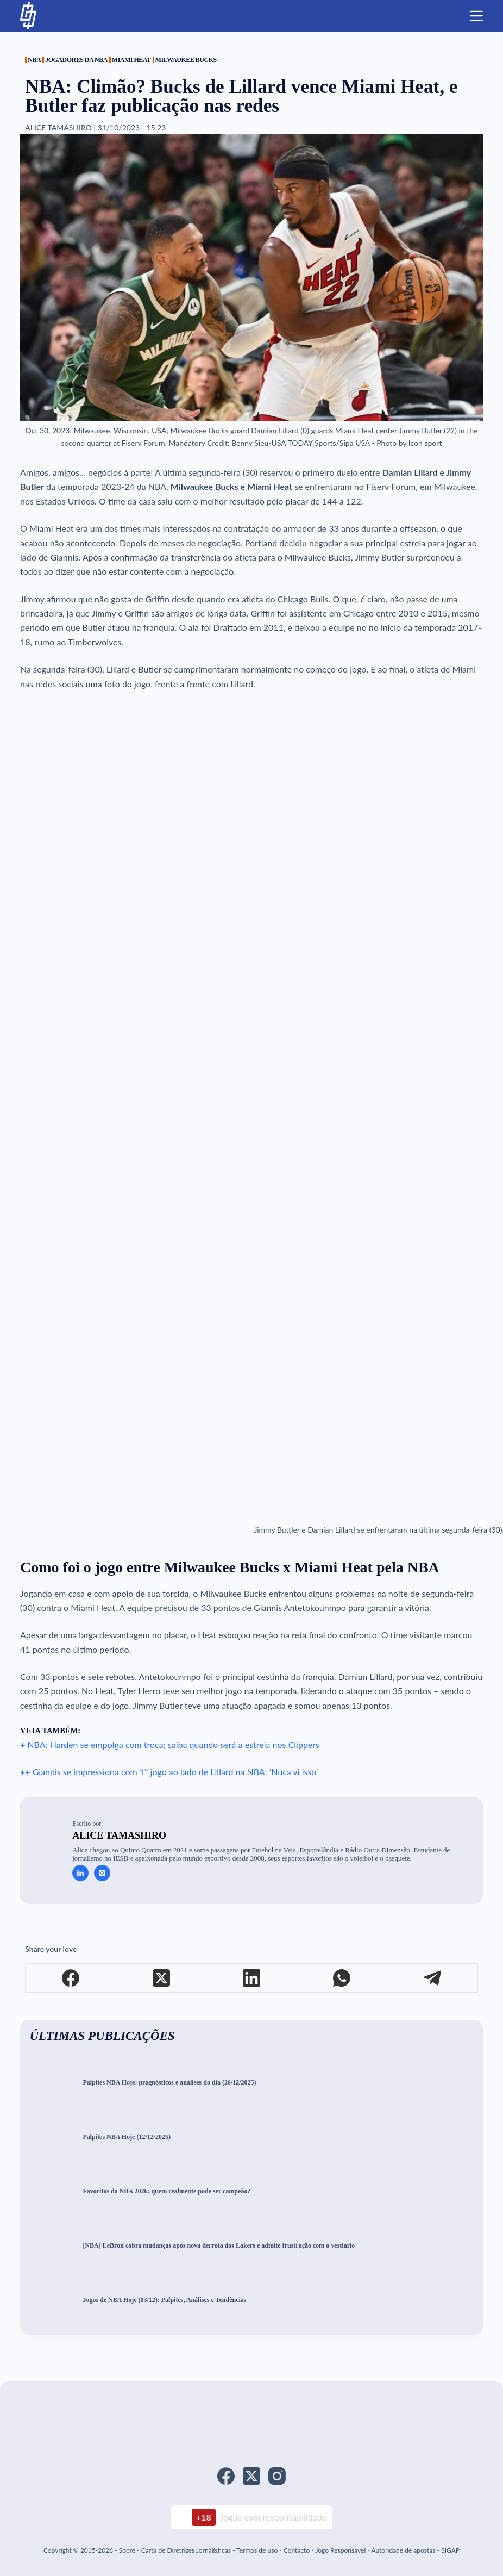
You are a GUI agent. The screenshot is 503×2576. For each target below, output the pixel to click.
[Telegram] (432, 1978)
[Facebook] (71, 1978)
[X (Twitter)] (161, 1978)
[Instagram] (277, 2476)
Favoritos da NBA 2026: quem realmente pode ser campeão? (166, 2191)
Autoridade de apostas (403, 2550)
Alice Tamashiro (119, 1835)
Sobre (127, 2550)
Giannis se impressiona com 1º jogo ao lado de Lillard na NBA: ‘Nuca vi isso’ (175, 1771)
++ (26, 1771)
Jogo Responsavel (341, 2550)
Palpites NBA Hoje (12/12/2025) (127, 2137)
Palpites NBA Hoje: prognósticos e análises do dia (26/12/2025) (169, 2082)
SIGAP (450, 2550)
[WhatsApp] (342, 1978)
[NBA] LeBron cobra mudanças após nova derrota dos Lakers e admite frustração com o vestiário (219, 2245)
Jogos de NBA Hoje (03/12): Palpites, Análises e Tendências (164, 2300)
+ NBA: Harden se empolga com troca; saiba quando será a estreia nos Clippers (169, 1744)
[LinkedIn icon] (80, 1873)
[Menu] (476, 15)
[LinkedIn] (251, 1978)
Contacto (297, 2550)
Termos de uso (257, 2550)
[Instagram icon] (102, 1873)
